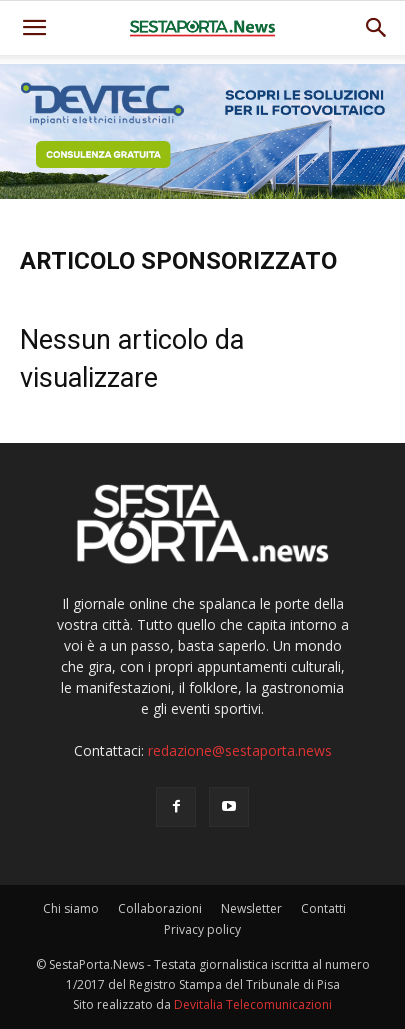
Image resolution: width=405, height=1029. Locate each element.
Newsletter (251, 908)
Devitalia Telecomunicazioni (253, 1004)
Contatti (323, 908)
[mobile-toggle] (34, 28)
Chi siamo (71, 908)
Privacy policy (202, 929)
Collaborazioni (160, 908)
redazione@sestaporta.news (240, 750)
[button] (377, 28)
